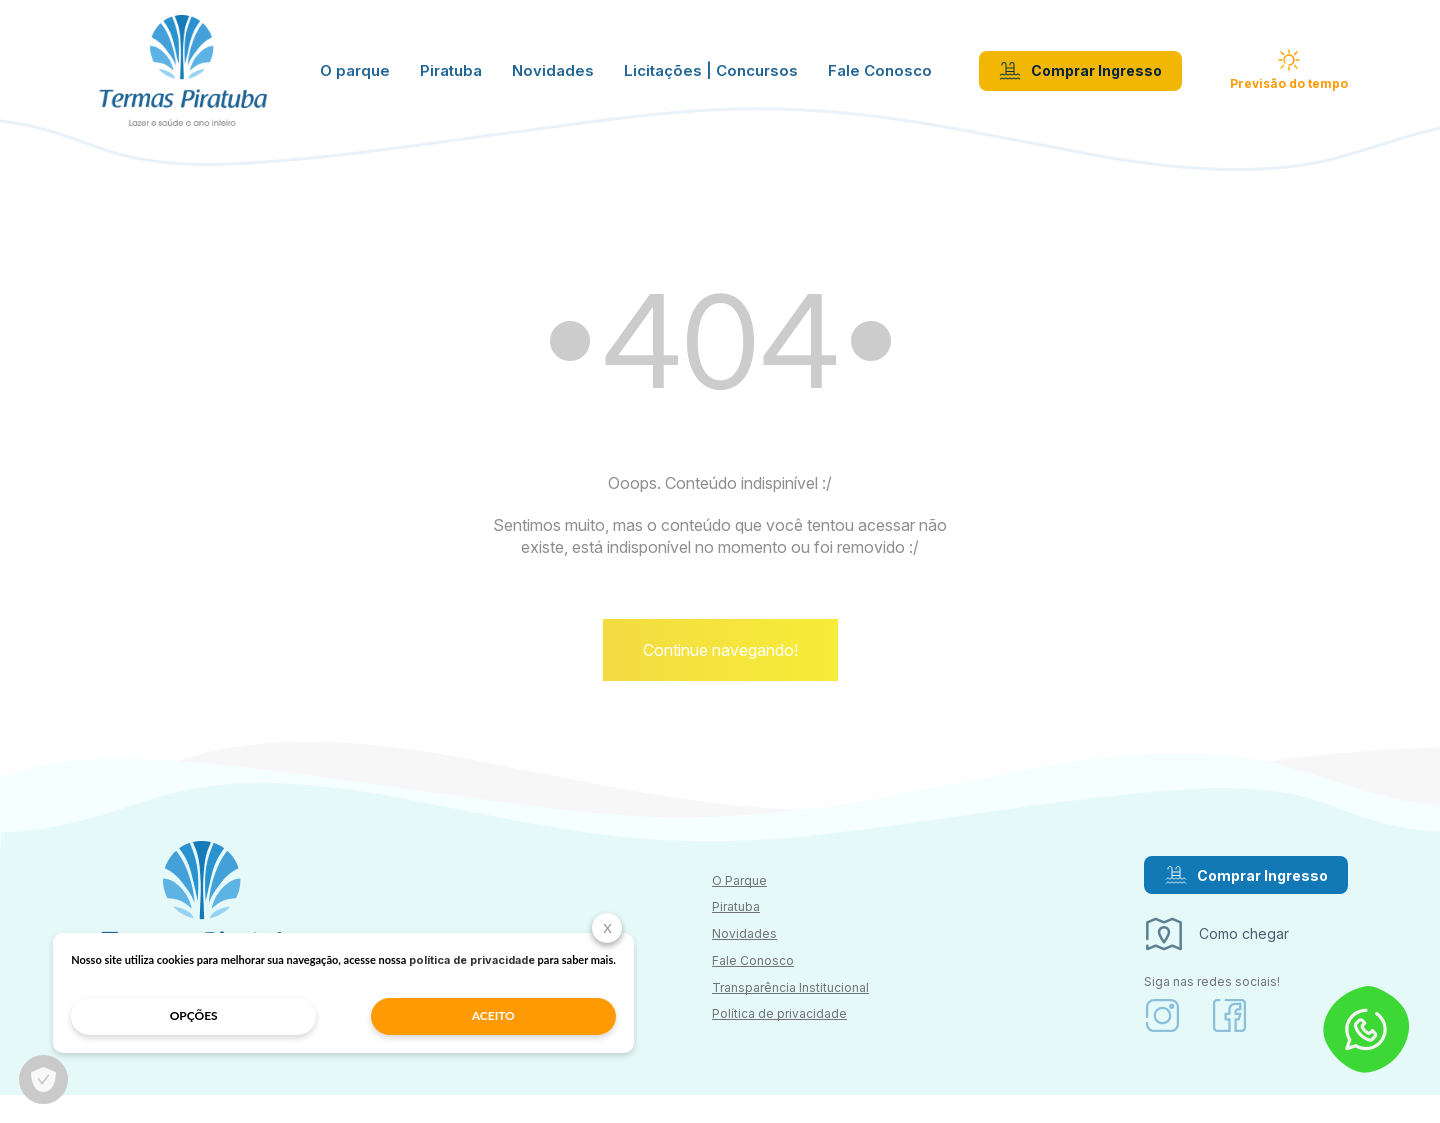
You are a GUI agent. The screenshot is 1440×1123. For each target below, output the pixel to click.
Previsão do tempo (1289, 74)
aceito (316, 1013)
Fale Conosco (880, 75)
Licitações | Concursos (711, 75)
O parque (355, 75)
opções (156, 1013)
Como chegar (1215, 963)
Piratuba (451, 75)
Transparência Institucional (790, 1015)
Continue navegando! (720, 678)
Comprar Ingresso (1080, 75)
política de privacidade (218, 958)
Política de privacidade (779, 1042)
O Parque (739, 908)
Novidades (553, 75)
